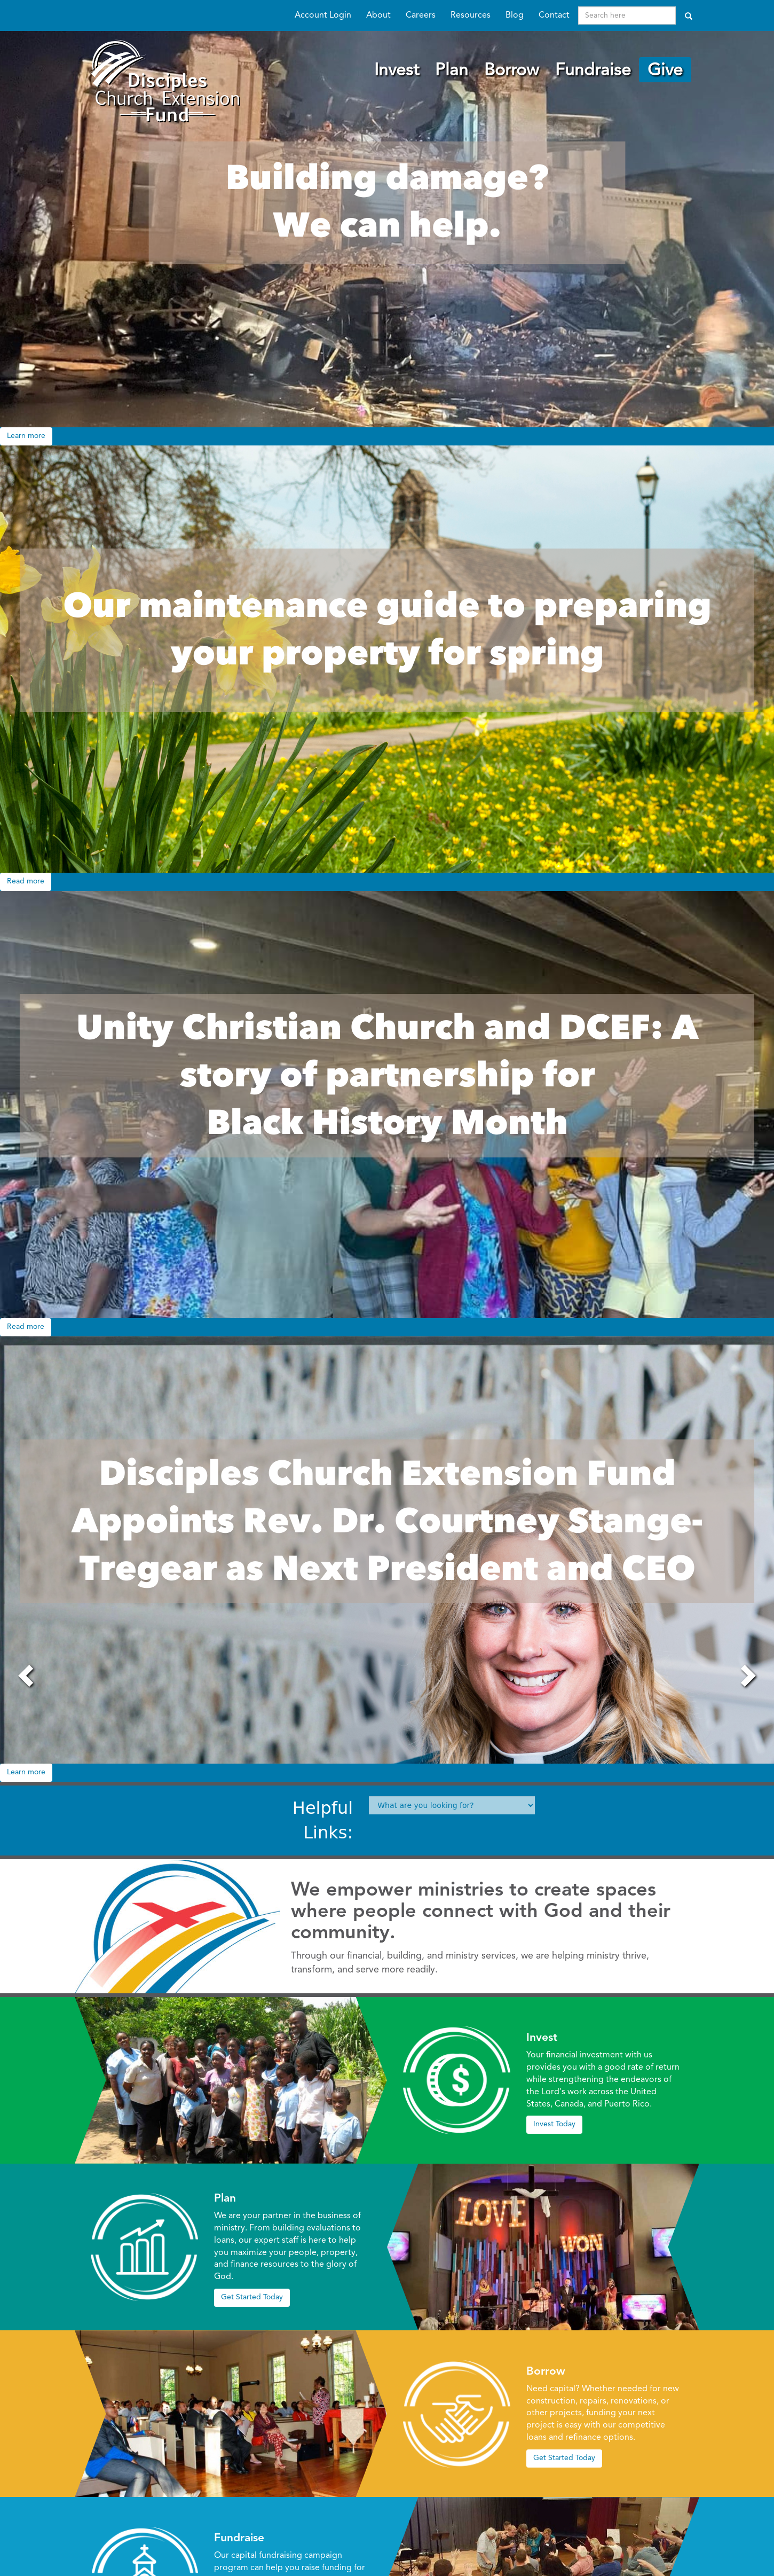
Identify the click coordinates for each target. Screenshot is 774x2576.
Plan (451, 71)
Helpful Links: (323, 1820)
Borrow (511, 71)
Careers (421, 15)
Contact (554, 15)
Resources (471, 15)
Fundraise (593, 71)
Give (665, 71)
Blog (515, 15)
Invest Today (554, 2124)
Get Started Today (252, 2297)
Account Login (323, 15)
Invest (396, 71)
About (378, 15)
